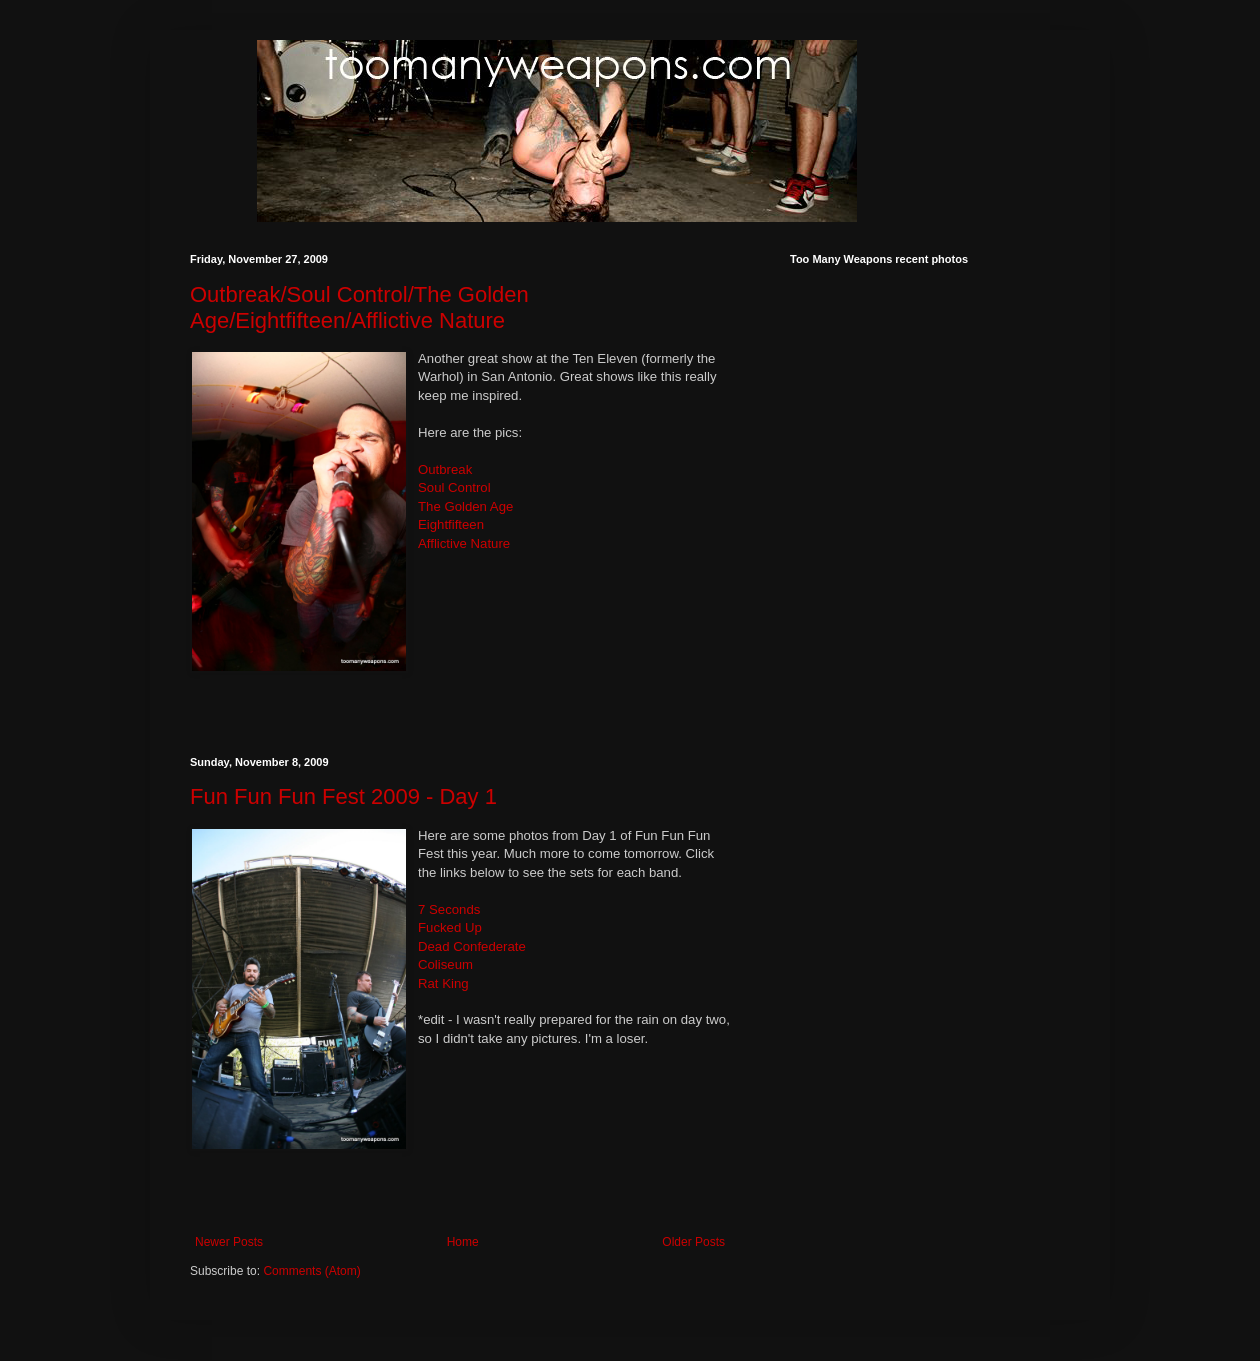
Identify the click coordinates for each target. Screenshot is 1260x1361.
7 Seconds (449, 909)
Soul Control (454, 487)
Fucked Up (450, 927)
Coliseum (445, 964)
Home (463, 1242)
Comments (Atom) (311, 1271)
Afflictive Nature (464, 543)
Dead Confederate (472, 946)
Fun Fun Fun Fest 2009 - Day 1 (343, 796)
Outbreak (445, 469)
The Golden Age (465, 506)
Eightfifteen (451, 524)
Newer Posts (229, 1242)
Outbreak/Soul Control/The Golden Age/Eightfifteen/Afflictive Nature (359, 307)
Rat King (443, 983)
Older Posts (693, 1242)
